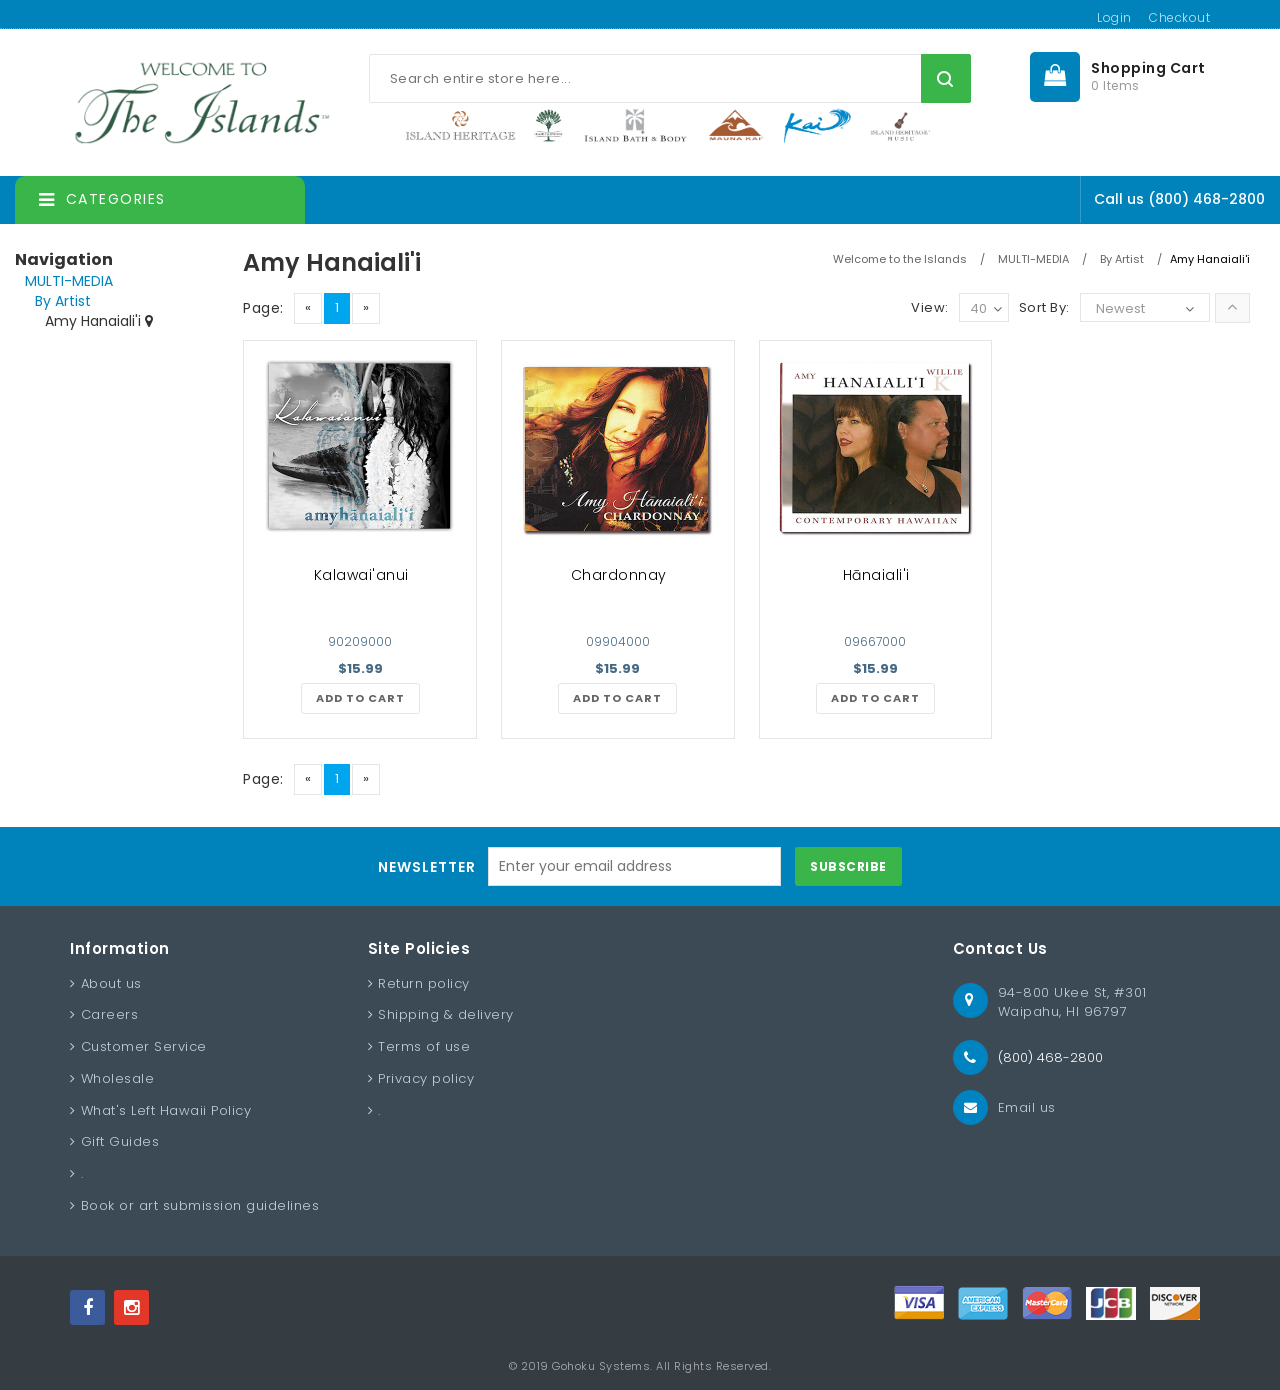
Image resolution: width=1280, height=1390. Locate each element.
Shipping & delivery (446, 1014)
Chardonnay (619, 575)
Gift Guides (120, 1141)
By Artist (63, 301)
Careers (110, 1014)
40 (986, 309)
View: (930, 307)
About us (111, 983)
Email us (1027, 1107)
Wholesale (118, 1078)
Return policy (424, 983)
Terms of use (424, 1046)
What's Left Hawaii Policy (166, 1110)
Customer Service (144, 1046)
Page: (263, 308)
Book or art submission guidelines (200, 1205)
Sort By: (1044, 307)
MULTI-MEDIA (69, 281)
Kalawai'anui (361, 575)
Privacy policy (426, 1078)
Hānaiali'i (876, 575)
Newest (1120, 308)
